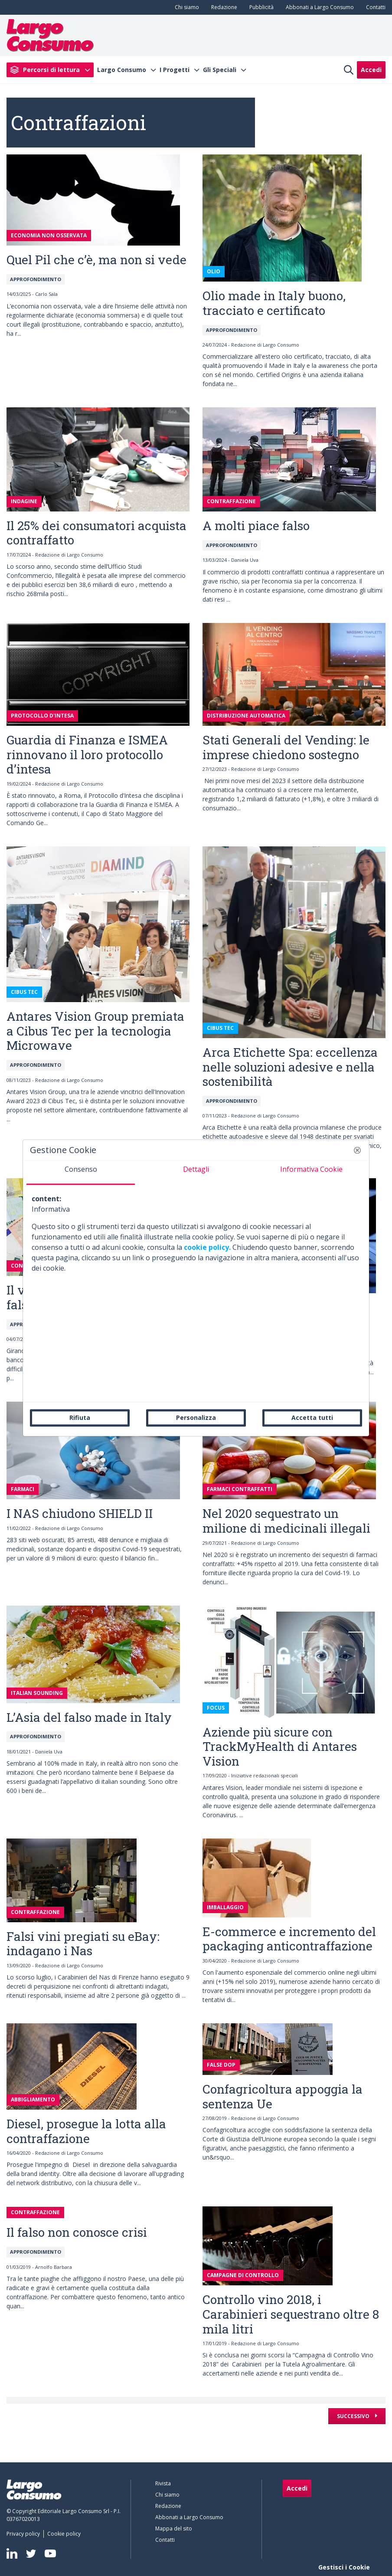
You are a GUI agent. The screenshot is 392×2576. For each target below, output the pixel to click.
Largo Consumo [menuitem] (121, 70)
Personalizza (196, 1417)
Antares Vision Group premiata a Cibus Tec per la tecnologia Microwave (95, 1030)
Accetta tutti (312, 1417)
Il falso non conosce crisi (77, 2232)
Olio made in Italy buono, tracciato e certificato (274, 303)
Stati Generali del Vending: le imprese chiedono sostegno (286, 747)
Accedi (371, 70)
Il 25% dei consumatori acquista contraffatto (96, 533)
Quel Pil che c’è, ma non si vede (96, 260)
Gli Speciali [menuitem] (219, 70)
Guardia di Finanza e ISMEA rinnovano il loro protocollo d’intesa (87, 754)
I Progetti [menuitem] (174, 70)
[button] (357, 1150)
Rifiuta (79, 1417)
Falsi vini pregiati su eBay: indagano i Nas (83, 1943)
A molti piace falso (256, 526)
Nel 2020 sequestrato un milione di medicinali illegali (286, 1520)
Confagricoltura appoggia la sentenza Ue (283, 2096)
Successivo (354, 2416)
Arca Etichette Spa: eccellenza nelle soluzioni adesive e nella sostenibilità (290, 1066)
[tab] (80, 1172)
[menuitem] (185, 7)
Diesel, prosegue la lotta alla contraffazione (86, 2131)
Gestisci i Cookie (344, 2567)
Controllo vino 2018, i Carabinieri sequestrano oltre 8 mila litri (291, 2314)
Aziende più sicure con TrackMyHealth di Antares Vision (280, 1746)
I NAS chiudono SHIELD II (80, 1513)
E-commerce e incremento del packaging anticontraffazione (289, 1939)
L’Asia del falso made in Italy (89, 1717)
